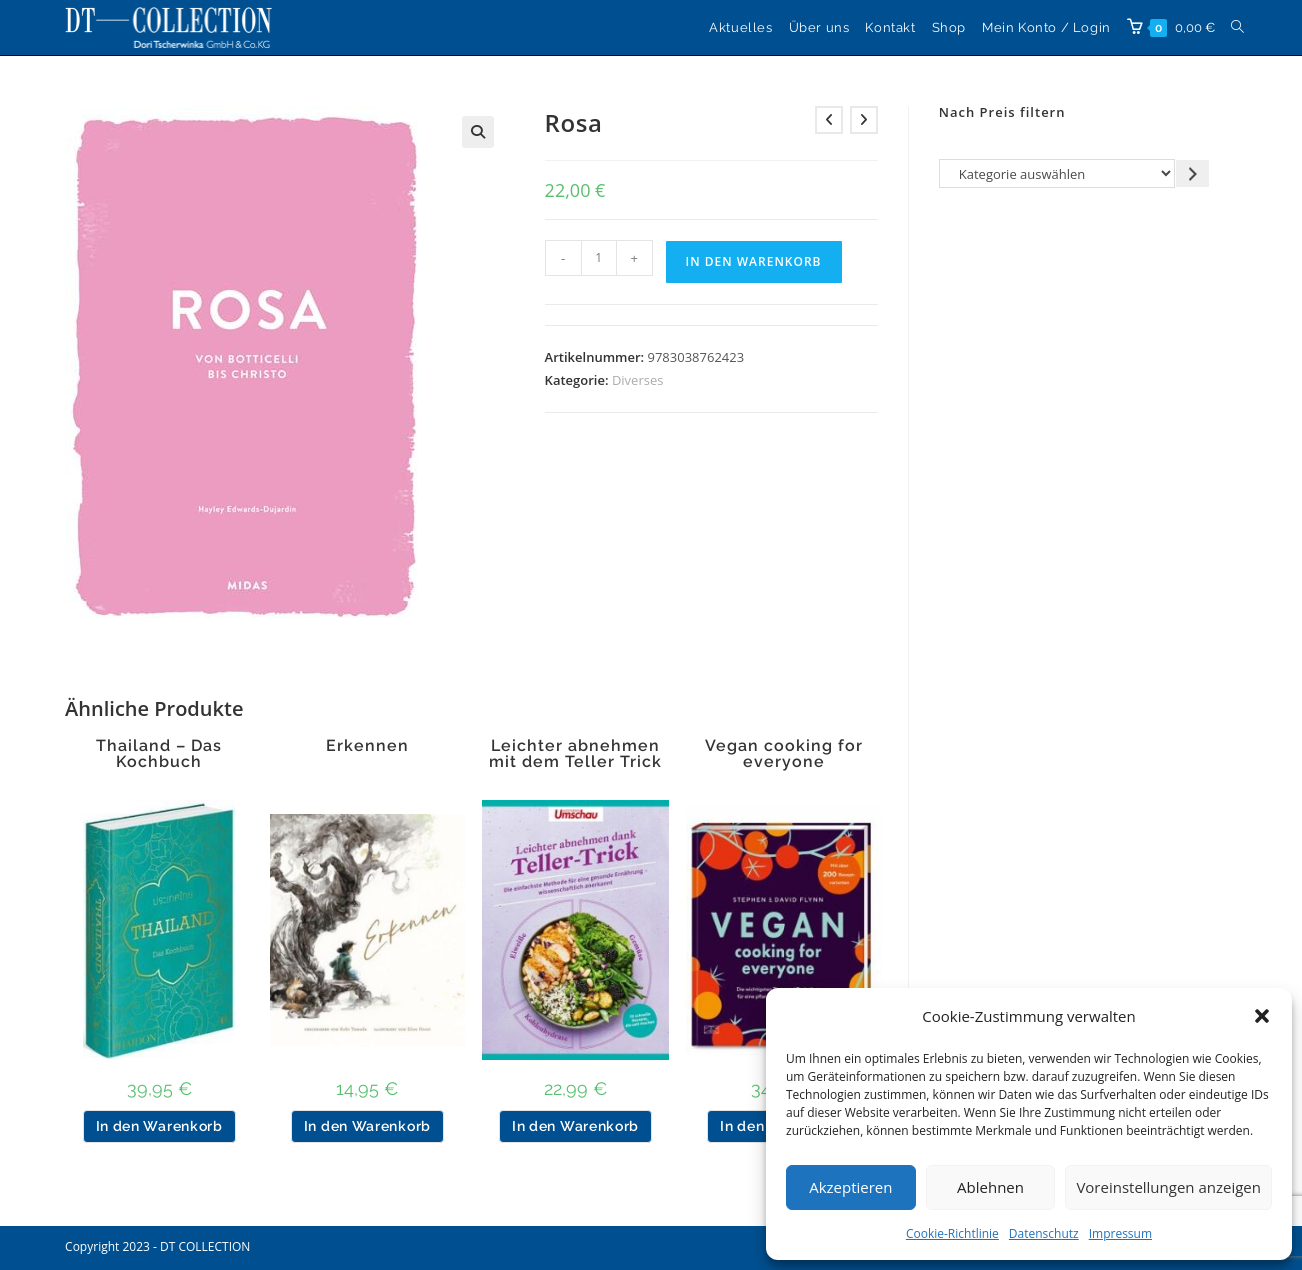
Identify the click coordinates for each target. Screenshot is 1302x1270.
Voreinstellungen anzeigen (1168, 1187)
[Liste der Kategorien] (1057, 173)
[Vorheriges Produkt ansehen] (829, 120)
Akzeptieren (850, 1187)
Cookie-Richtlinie (952, 1233)
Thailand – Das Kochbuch (159, 754)
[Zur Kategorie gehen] (1192, 173)
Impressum (1120, 1233)
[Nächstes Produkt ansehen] (864, 120)
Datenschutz (1044, 1233)
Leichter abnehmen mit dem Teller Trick (575, 754)
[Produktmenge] (599, 258)
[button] (1262, 1016)
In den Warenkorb (754, 261)
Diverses (638, 380)
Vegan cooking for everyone (784, 754)
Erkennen (367, 746)
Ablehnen (990, 1187)
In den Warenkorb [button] (159, 1126)
